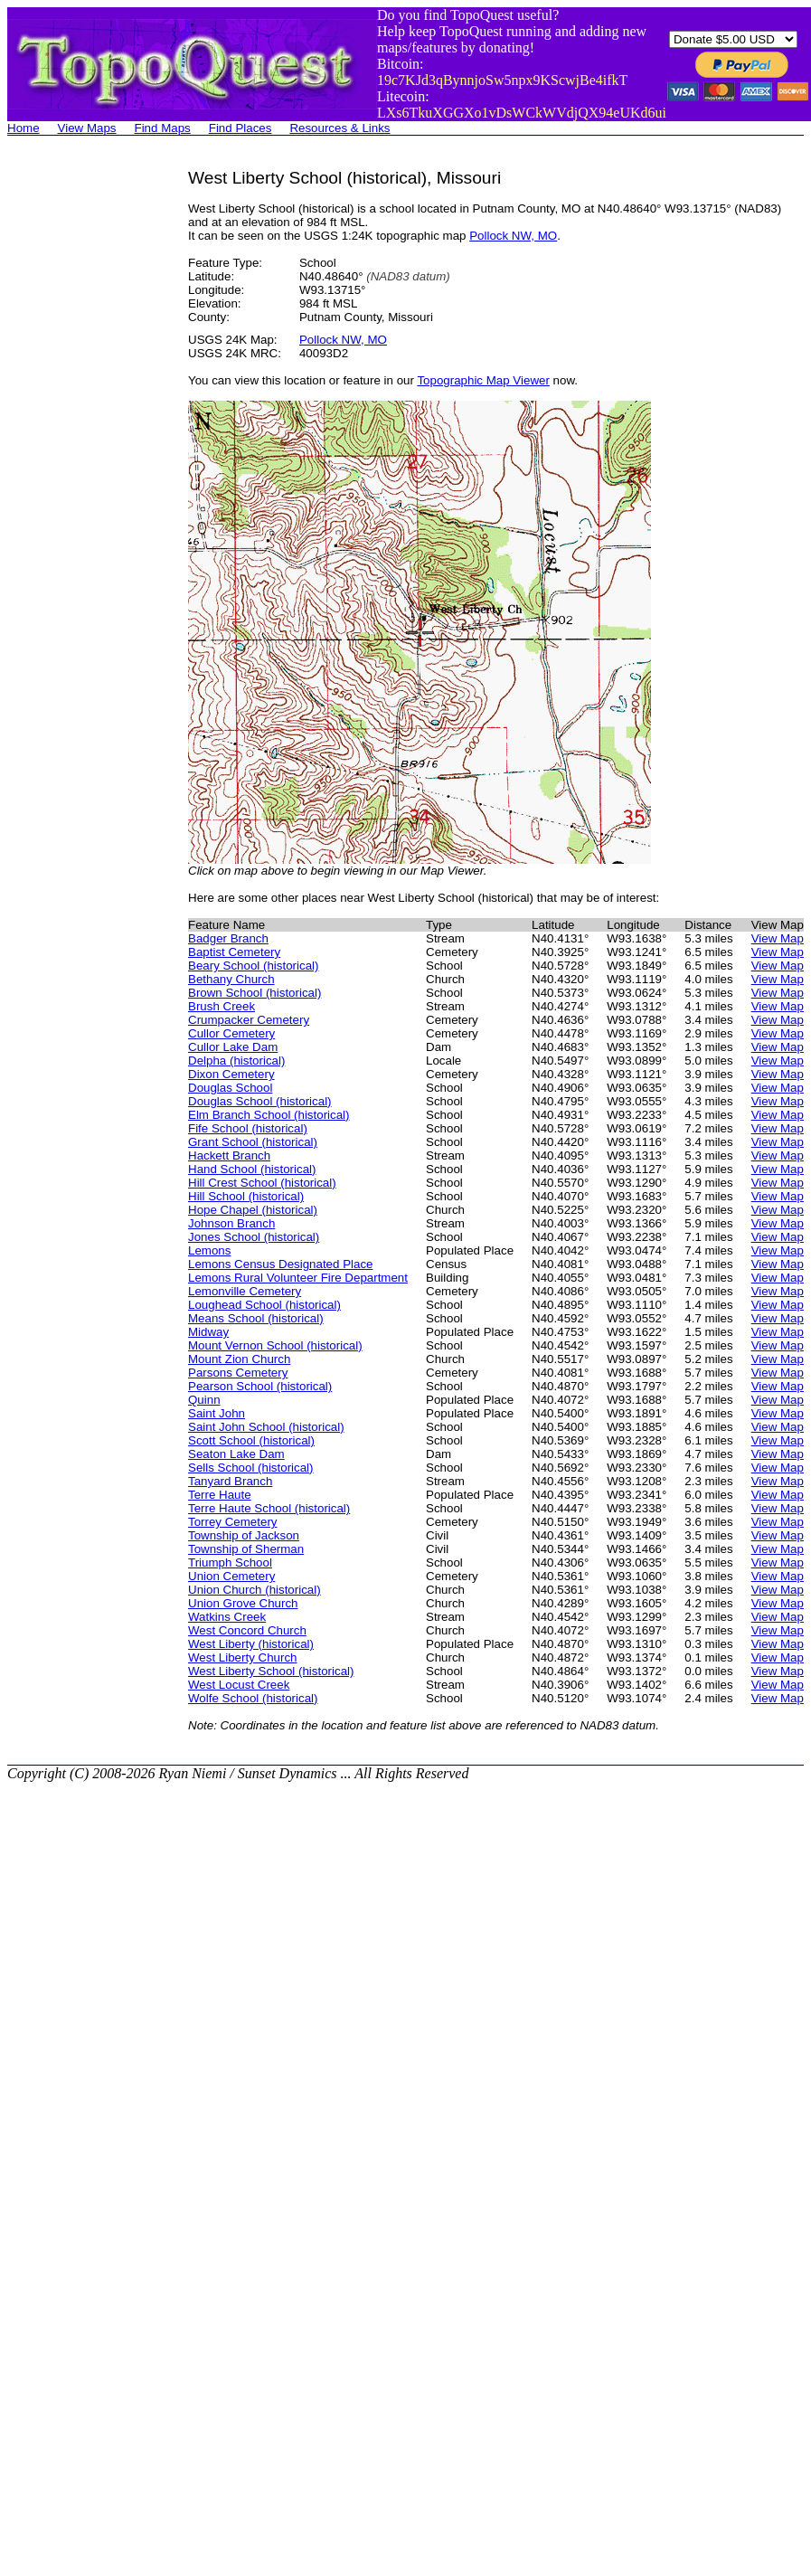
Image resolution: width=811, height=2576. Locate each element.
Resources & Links (339, 128)
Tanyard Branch (230, 1481)
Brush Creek (221, 1006)
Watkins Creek (227, 1617)
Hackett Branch (229, 1155)
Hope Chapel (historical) (252, 1210)
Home (23, 128)
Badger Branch (228, 938)
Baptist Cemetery (234, 952)
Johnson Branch (231, 1223)
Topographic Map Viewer (483, 380)
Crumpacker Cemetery (248, 1020)
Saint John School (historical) (266, 1427)
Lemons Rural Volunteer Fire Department (298, 1277)
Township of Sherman (246, 1549)
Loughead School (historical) (264, 1305)
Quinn (204, 1399)
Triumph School (230, 1562)
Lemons (209, 1250)
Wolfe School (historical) (252, 1698)
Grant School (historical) (252, 1142)
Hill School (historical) (246, 1196)
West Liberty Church (242, 1657)
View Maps (87, 128)
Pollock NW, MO (513, 235)
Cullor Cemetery (231, 1033)
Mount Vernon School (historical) (275, 1345)
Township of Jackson (243, 1535)
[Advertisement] (79, 439)
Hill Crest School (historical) (262, 1182)
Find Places (240, 128)
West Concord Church (247, 1630)
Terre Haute (219, 1494)
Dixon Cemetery (231, 1074)
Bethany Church (231, 979)
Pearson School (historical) (260, 1386)
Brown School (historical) (254, 992)
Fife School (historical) (247, 1128)
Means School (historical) (256, 1318)
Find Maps (163, 128)
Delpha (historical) (236, 1060)
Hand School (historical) (252, 1169)
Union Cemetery (231, 1576)
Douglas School (230, 1087)
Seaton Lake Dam (236, 1454)
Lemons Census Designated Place (280, 1264)
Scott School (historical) (251, 1440)
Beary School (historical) (253, 965)
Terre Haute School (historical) (269, 1508)
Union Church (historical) (254, 1589)
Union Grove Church (243, 1603)
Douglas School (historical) (260, 1101)
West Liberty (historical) (251, 1644)
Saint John (216, 1413)
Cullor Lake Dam (233, 1047)
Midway (208, 1332)
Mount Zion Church (239, 1359)
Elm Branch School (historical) (269, 1115)
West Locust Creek (238, 1684)
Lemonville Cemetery (244, 1291)
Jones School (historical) (253, 1237)
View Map (777, 938)
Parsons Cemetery (238, 1372)
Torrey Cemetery (233, 1522)
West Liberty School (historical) (271, 1671)
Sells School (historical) (251, 1467)
